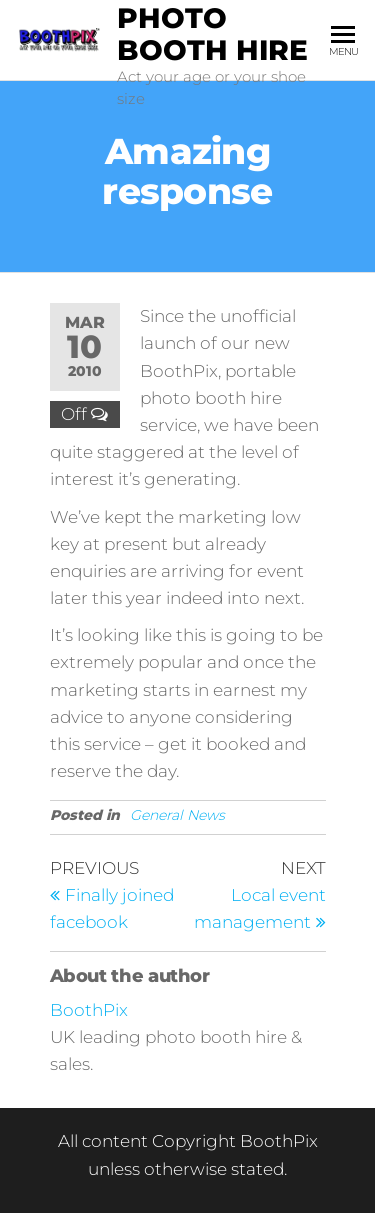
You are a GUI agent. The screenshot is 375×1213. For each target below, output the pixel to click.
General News (177, 815)
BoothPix (89, 1010)
